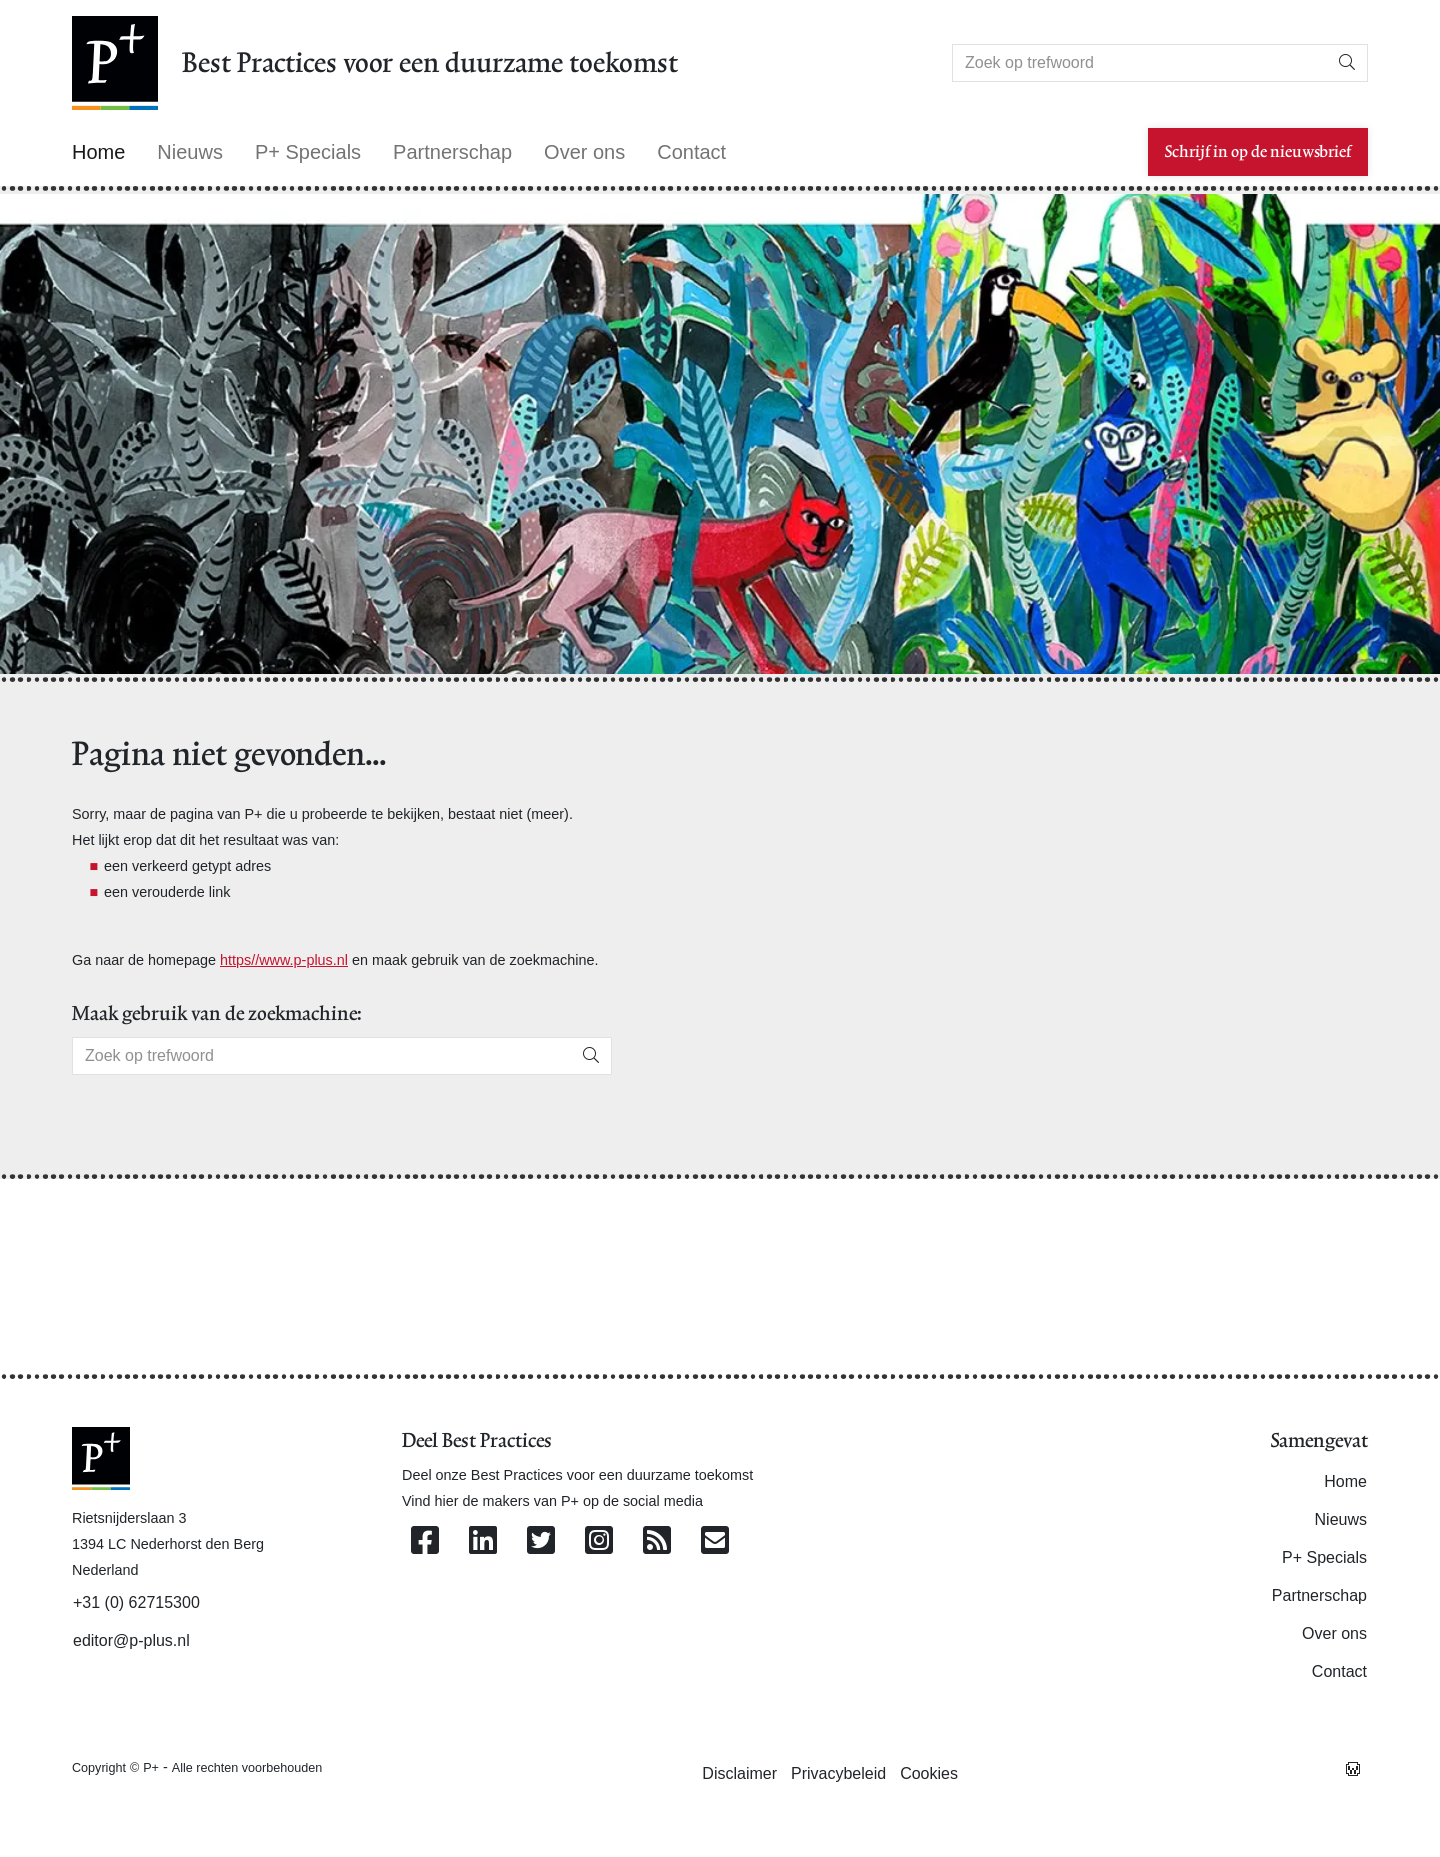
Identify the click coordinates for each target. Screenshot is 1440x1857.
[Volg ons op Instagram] (599, 1541)
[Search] (1140, 63)
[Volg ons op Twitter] (541, 1541)
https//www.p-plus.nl (284, 960)
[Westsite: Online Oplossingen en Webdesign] (1353, 1767)
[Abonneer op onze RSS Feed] (657, 1541)
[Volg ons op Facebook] (425, 1541)
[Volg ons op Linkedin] (483, 1541)
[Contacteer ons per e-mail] (715, 1541)
